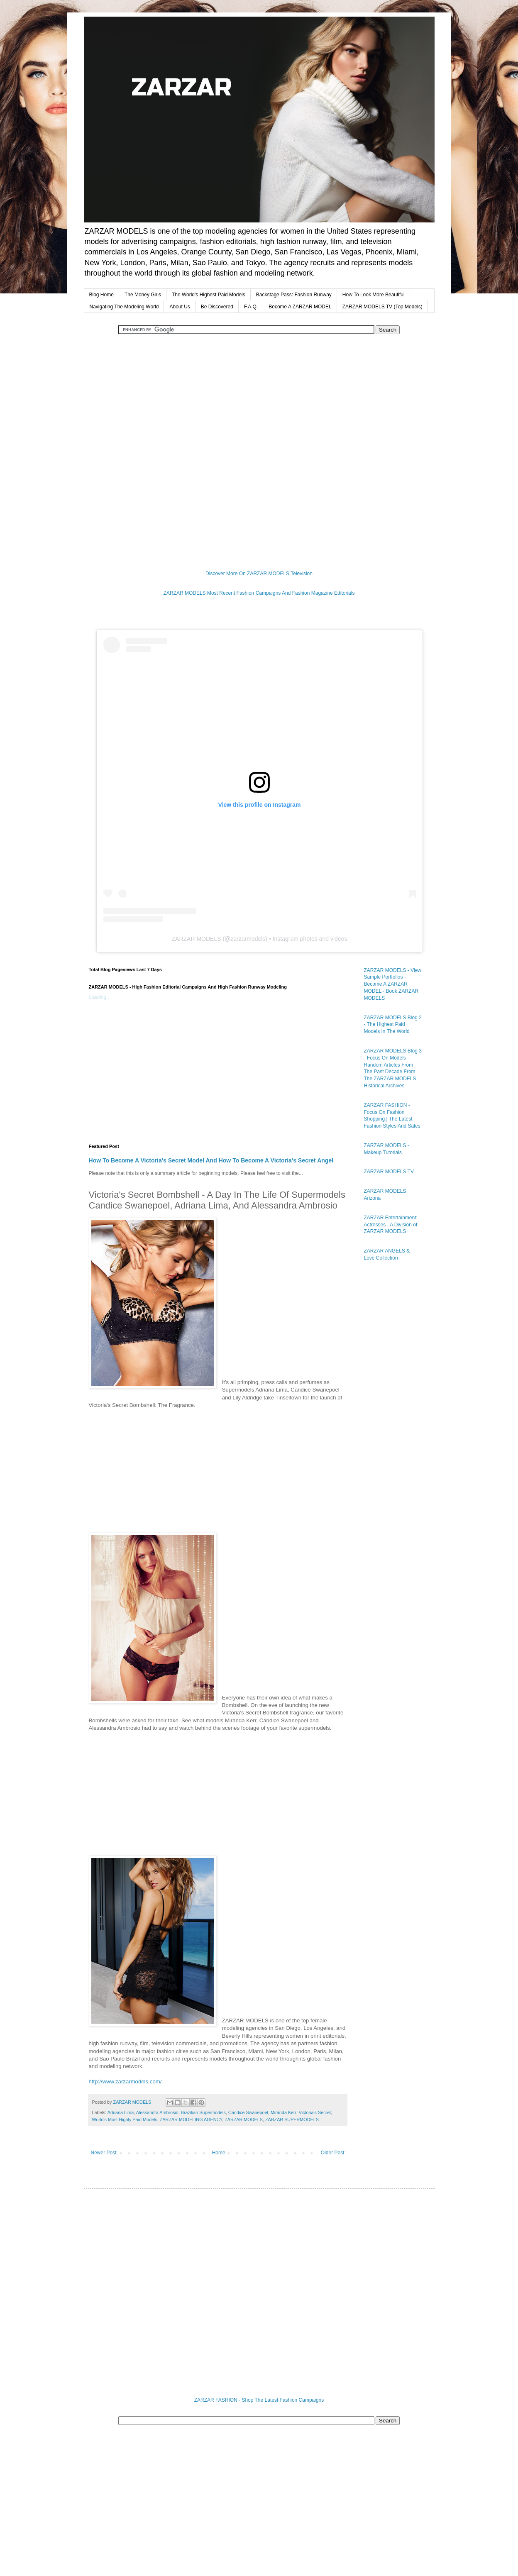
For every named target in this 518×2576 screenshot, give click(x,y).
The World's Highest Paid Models (208, 295)
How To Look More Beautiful (373, 295)
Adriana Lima (121, 2112)
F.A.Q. (251, 307)
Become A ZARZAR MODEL (300, 307)
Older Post (333, 2153)
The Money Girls (143, 295)
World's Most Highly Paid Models (124, 2119)
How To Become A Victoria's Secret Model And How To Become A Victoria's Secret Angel (211, 1160)
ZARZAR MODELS (196, 938)
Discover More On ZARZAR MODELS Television (259, 573)
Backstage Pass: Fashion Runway (294, 295)
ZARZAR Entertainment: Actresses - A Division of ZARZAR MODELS (391, 1225)
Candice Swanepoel (248, 2112)
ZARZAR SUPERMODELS (292, 2119)
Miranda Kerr (283, 2112)
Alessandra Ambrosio (157, 2112)
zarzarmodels (247, 938)
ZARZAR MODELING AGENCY (191, 2119)
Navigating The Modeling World (124, 307)
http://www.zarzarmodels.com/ (125, 2081)
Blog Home (101, 295)
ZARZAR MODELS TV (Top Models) (382, 307)
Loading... (100, 997)
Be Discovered (217, 307)
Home (218, 2153)
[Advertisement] (259, 365)
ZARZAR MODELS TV (389, 1171)
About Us (179, 307)
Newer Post (104, 2153)
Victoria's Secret (315, 2112)
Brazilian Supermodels (203, 2112)
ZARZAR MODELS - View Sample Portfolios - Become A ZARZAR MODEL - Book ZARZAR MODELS (392, 984)
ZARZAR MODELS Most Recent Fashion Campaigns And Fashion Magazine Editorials (259, 593)
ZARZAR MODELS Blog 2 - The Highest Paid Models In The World (393, 1025)
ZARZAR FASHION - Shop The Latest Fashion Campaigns (259, 2400)
